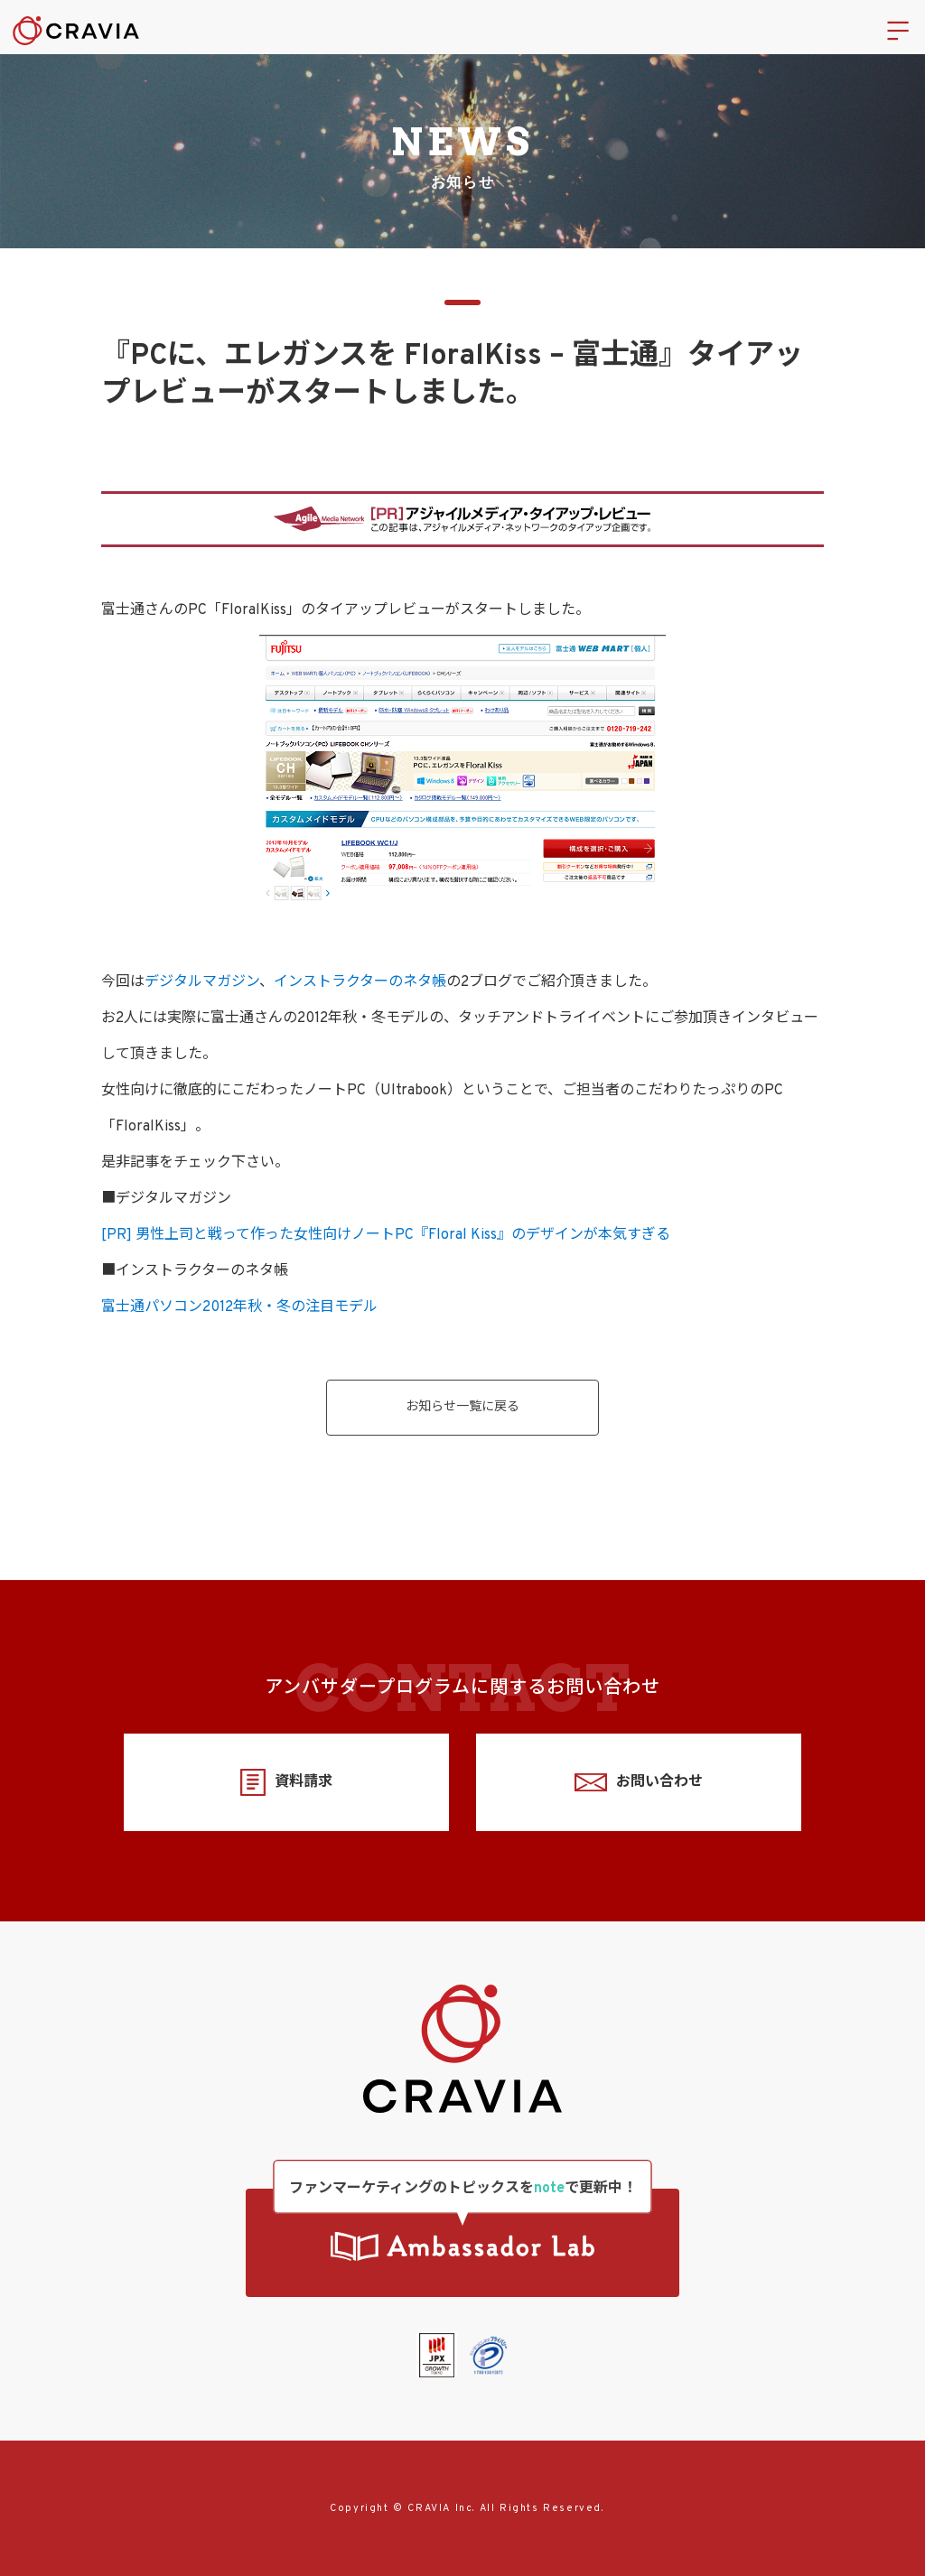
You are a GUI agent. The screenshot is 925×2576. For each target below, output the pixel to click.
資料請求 (286, 1783)
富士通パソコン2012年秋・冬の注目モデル (239, 1307)
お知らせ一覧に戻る (462, 1407)
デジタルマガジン (202, 982)
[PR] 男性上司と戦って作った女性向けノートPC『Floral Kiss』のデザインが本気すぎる (385, 1235)
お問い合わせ (638, 1782)
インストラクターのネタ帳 (360, 982)
